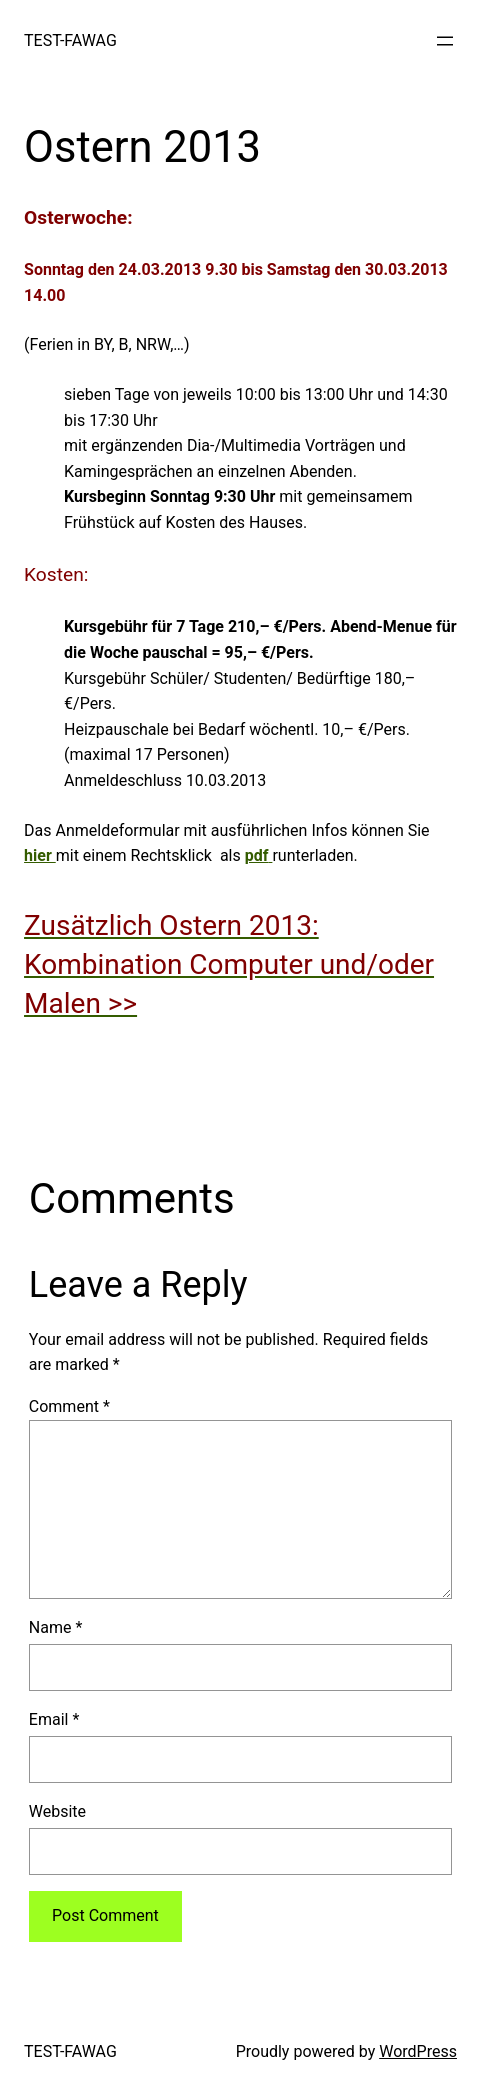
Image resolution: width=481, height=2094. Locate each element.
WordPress (418, 2051)
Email (54, 1719)
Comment (69, 1406)
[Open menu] (445, 41)
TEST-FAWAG (70, 40)
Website (57, 1811)
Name (56, 1627)
